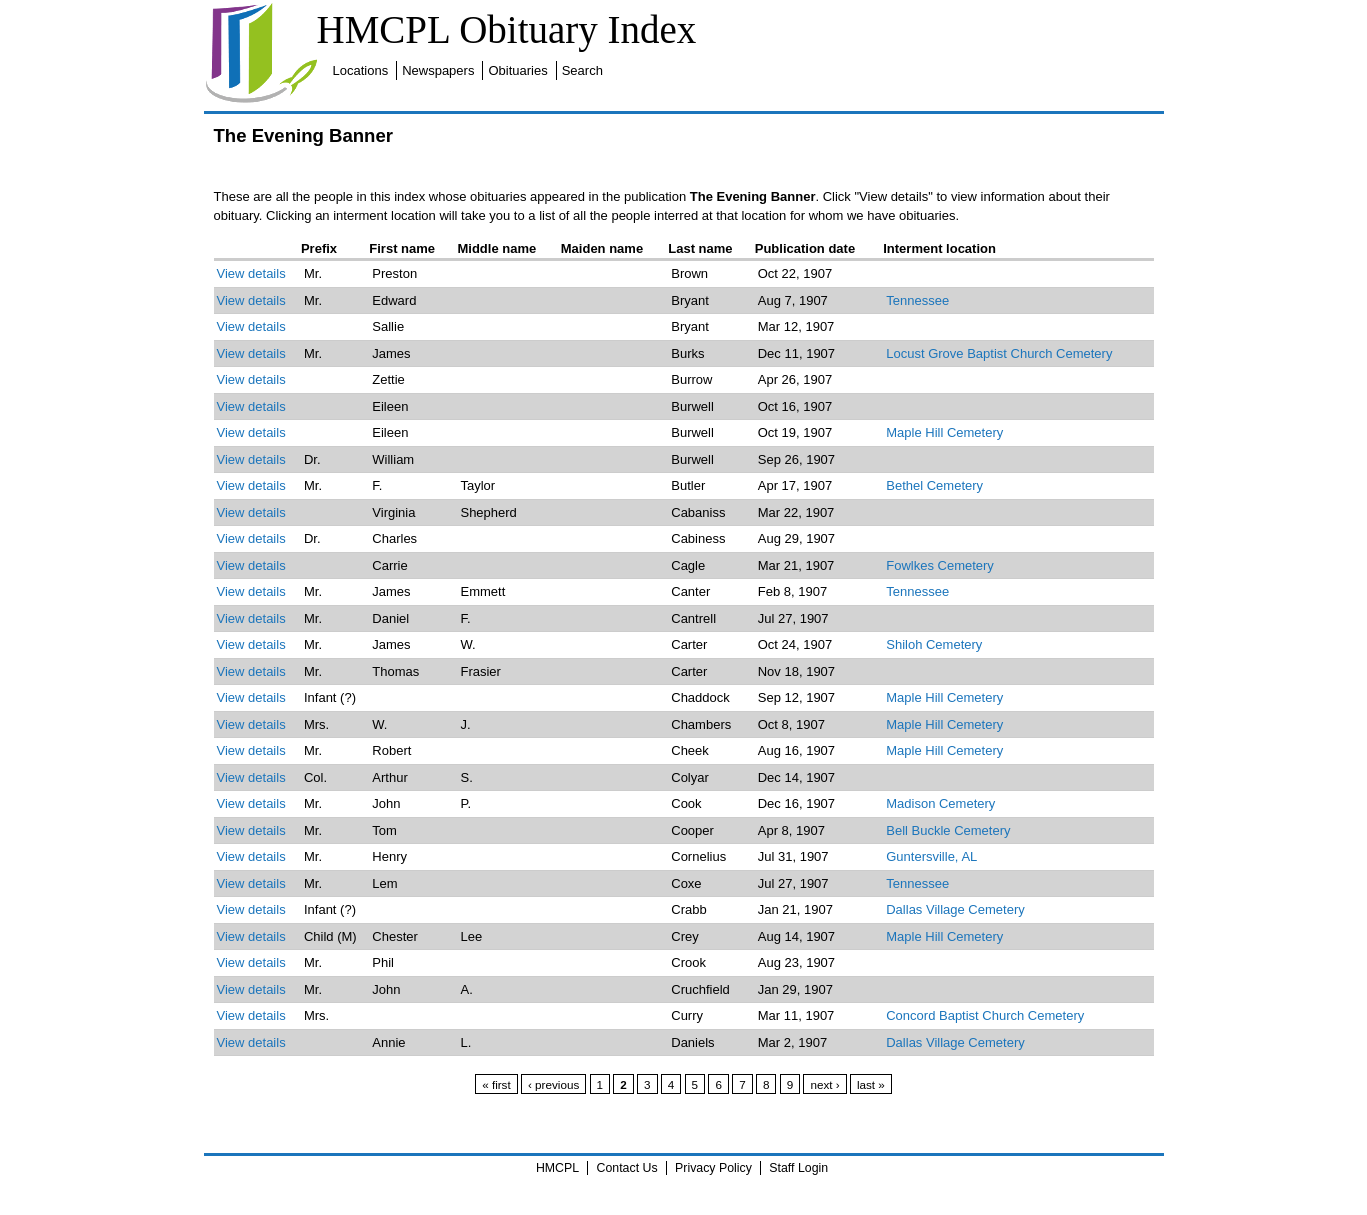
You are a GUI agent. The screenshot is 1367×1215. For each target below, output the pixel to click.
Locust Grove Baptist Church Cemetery (999, 353)
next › (824, 1084)
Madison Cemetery (940, 803)
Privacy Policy (713, 1168)
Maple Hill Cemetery (944, 432)
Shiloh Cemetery (934, 644)
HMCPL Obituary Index (507, 29)
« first (496, 1084)
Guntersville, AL (931, 856)
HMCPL (557, 1168)
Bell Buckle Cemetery (948, 830)
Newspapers (438, 70)
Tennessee (917, 300)
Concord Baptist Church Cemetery (985, 1015)
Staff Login (798, 1168)
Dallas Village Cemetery (955, 909)
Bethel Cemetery (934, 485)
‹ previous (553, 1084)
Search (582, 70)
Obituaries (517, 70)
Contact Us (627, 1168)
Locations (361, 70)
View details (251, 273)
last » (871, 1084)
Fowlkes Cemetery (940, 565)
